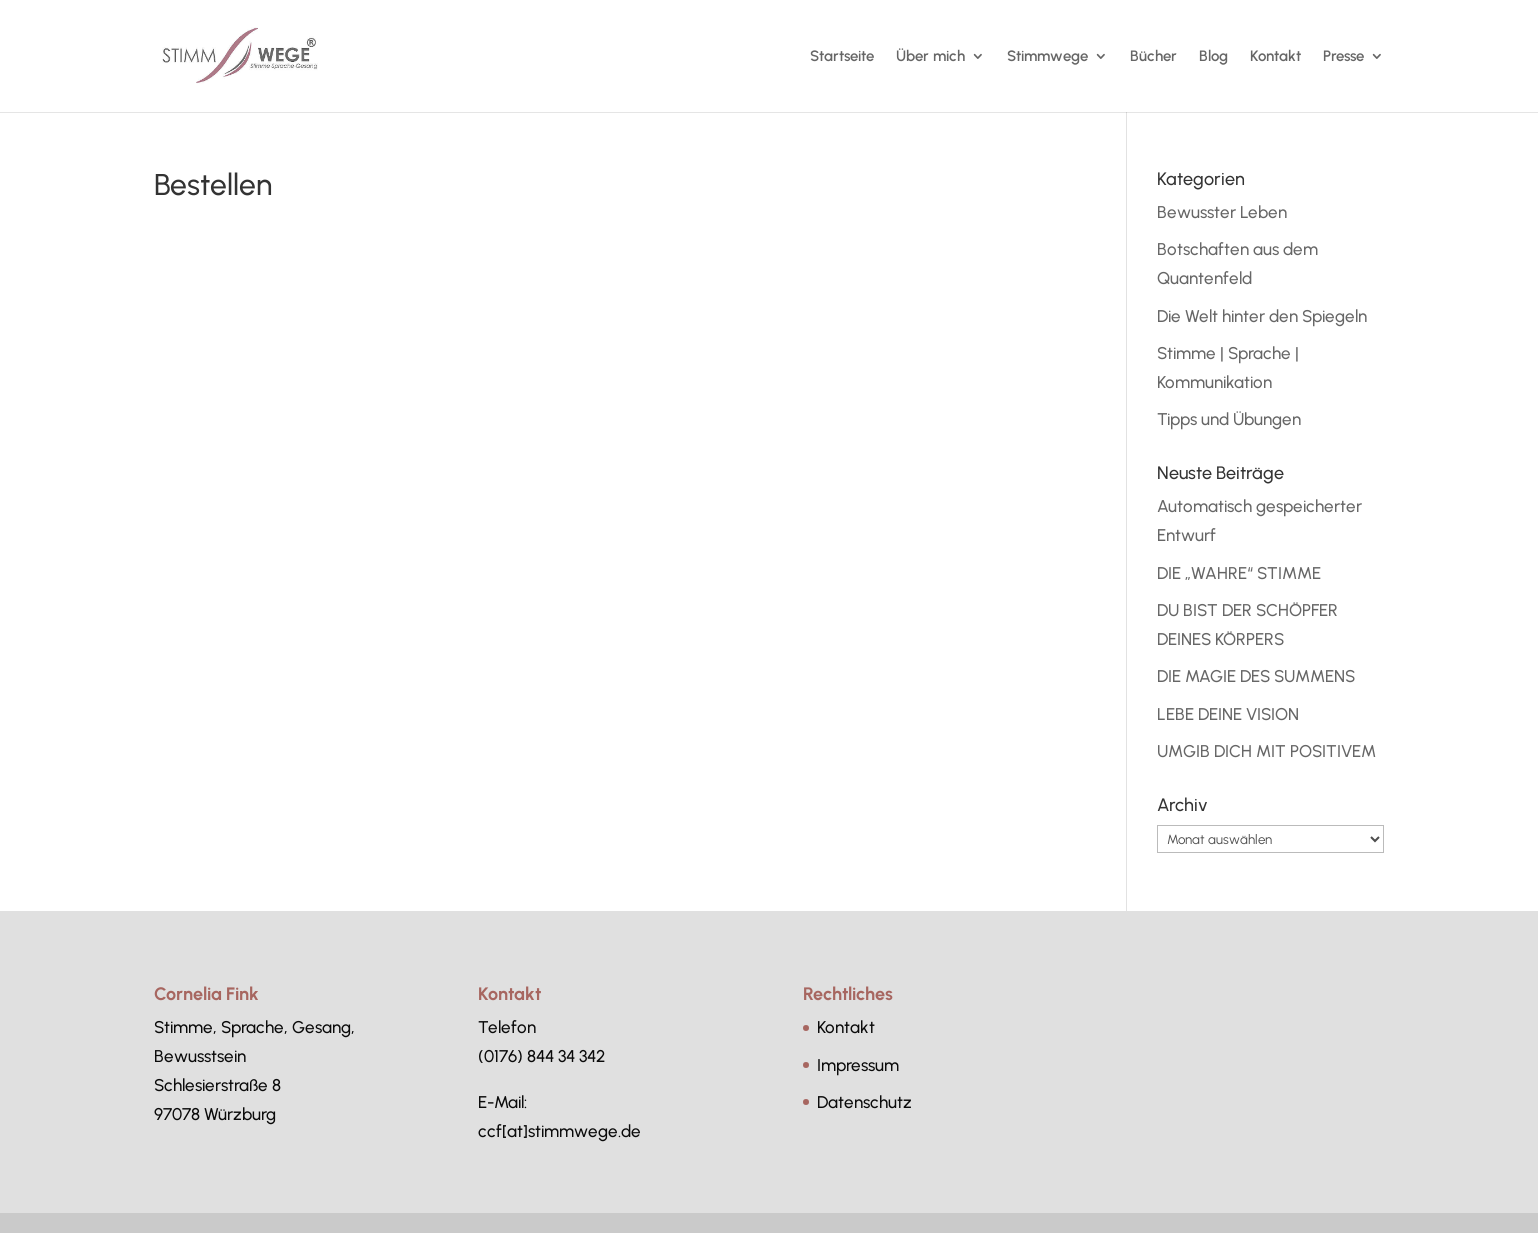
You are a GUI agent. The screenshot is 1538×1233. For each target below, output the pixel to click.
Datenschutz (864, 1102)
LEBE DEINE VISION (1228, 714)
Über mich (930, 57)
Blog (1213, 57)
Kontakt (1275, 57)
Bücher (1153, 57)
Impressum (858, 1065)
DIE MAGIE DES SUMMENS (1256, 676)
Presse (1343, 57)
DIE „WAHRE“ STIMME (1239, 573)
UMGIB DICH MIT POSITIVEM (1266, 751)
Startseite (842, 57)
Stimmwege (1047, 57)
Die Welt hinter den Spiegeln (1262, 316)
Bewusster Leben (1222, 212)
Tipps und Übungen (1229, 419)
